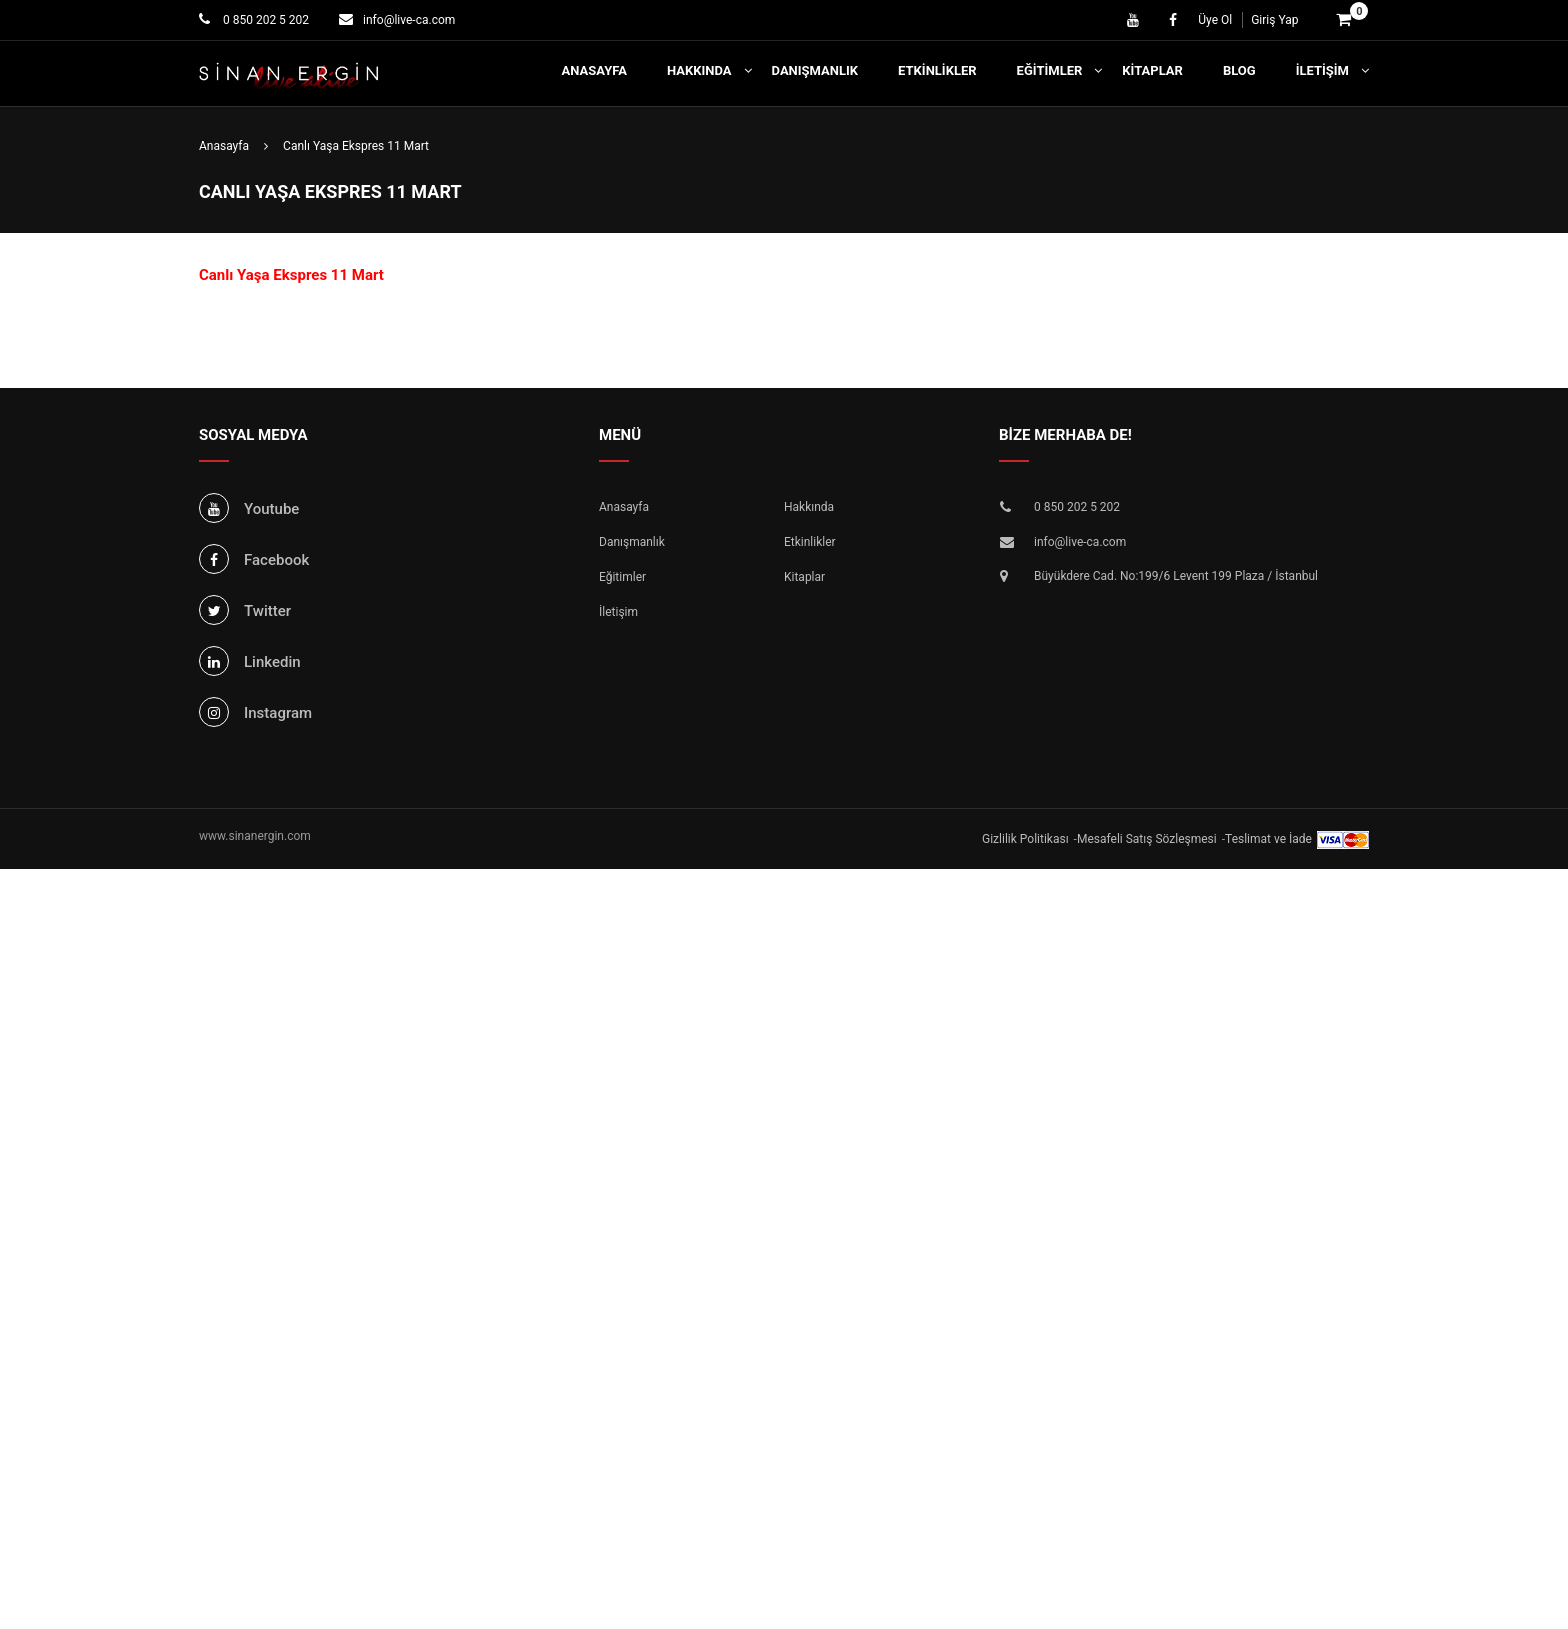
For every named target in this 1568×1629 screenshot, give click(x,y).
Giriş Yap (1274, 20)
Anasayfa (594, 70)
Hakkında (699, 70)
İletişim (1322, 70)
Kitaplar (1152, 70)
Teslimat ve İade (1268, 839)
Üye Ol (1215, 20)
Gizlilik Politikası (1025, 839)
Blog (1239, 70)
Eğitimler (1050, 70)
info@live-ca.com (409, 20)
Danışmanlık (815, 70)
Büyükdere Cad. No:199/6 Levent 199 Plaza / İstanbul (1176, 576)
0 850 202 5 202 (264, 20)
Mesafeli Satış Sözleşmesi (1147, 839)
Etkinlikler (937, 70)
